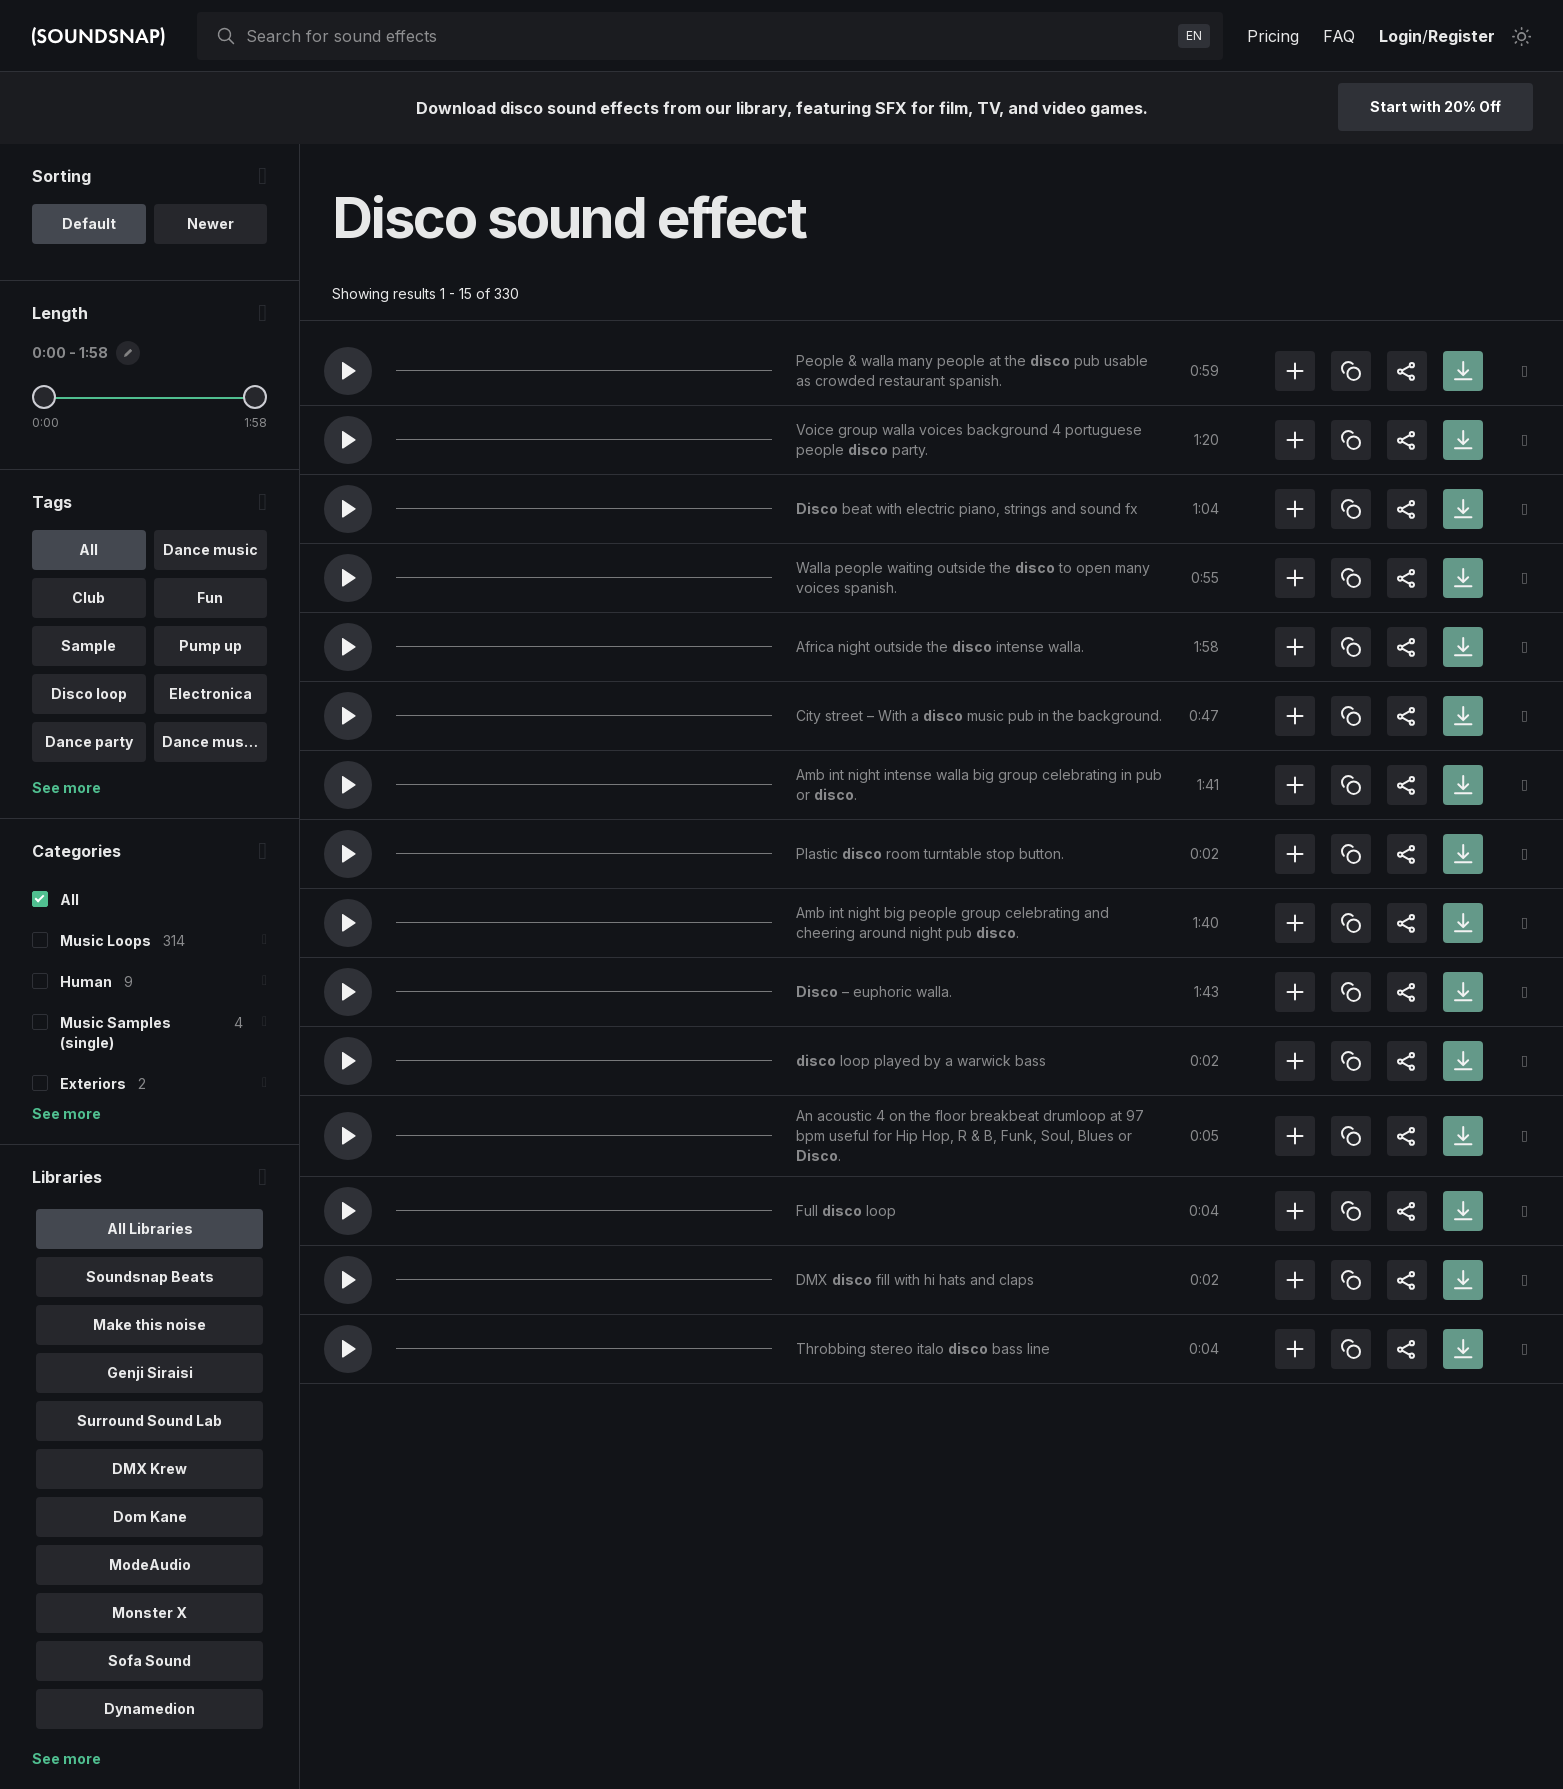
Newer (210, 223)
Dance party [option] (89, 741)
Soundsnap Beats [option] (150, 1276)
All (69, 899)
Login (1400, 36)
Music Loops (105, 940)
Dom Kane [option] (150, 1516)
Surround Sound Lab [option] (149, 1420)
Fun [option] (210, 597)
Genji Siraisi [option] (150, 1372)
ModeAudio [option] (150, 1564)
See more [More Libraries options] (66, 1758)
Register (1461, 36)
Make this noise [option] (149, 1324)
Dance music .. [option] (215, 741)
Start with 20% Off (1435, 106)
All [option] (88, 549)
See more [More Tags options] (66, 787)
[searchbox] (708, 36)
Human (86, 981)
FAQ (1339, 36)
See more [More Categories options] (66, 1113)
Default (89, 223)
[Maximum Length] (255, 397)
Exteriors (93, 1083)
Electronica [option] (210, 693)
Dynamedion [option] (149, 1708)
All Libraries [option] (150, 1228)
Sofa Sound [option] (149, 1660)
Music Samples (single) (115, 1032)
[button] (348, 371)
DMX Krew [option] (149, 1468)
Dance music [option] (210, 549)
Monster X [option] (149, 1612)
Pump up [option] (210, 645)
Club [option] (88, 597)
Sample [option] (88, 645)
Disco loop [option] (89, 693)
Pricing (1273, 36)
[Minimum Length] (44, 397)
